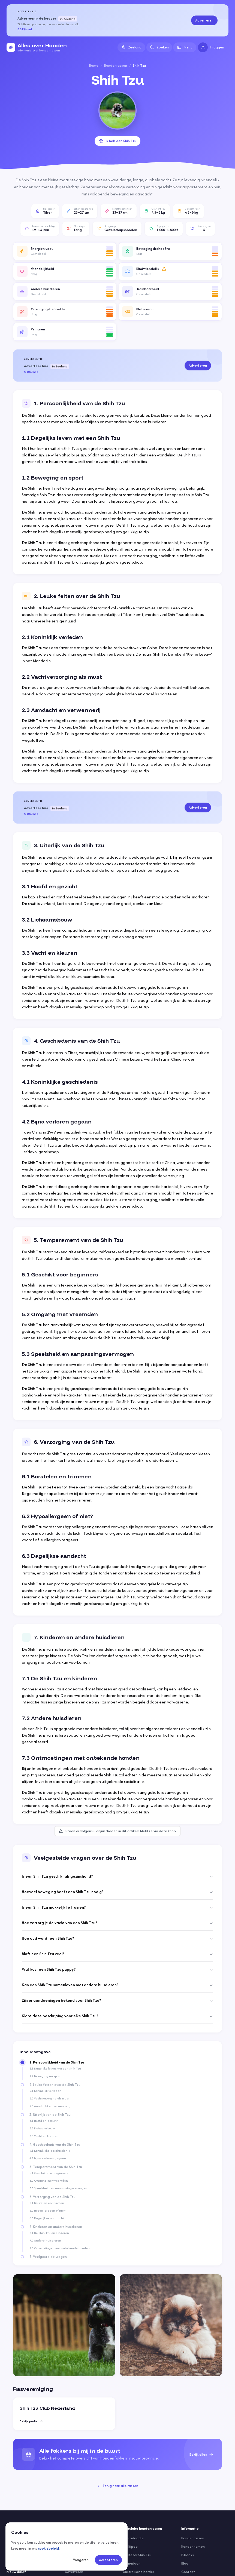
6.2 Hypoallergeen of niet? (47, 2210)
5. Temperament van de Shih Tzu (55, 2167)
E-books (187, 2554)
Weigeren (81, 2559)
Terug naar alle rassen (117, 2485)
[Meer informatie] (164, 269)
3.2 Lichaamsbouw (42, 2128)
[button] (64, 251)
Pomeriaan (131, 2563)
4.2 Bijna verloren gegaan (47, 2158)
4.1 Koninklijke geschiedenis (49, 2150)
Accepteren (108, 2559)
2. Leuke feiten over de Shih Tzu (54, 2085)
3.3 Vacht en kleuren (43, 2136)
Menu (185, 47)
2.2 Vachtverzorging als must (49, 2098)
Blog (184, 2563)
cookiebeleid (48, 2548)
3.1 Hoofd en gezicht (43, 2120)
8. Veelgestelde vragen (48, 2257)
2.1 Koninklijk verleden (45, 2091)
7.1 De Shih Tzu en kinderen (49, 2233)
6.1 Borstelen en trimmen (46, 2203)
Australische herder (138, 2571)
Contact (188, 2571)
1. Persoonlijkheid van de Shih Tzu (56, 2062)
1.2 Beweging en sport (44, 2076)
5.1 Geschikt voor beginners (48, 2173)
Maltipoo (130, 2546)
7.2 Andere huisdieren (45, 2240)
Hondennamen (193, 2546)
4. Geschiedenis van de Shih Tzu (54, 2144)
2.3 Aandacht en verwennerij (49, 2106)
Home (93, 65)
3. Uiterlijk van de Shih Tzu (50, 2115)
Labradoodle (133, 2538)
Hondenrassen (115, 65)
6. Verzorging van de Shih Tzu (52, 2197)
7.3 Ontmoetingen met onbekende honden (59, 2248)
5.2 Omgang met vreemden (48, 2180)
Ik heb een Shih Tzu (117, 140)
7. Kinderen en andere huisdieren (55, 2227)
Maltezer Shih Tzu (137, 2554)
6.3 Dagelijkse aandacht (46, 2218)
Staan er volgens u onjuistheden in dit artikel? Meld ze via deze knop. (117, 1831)
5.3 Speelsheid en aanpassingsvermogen (58, 2188)
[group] (117, 2454)
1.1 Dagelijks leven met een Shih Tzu (55, 2068)
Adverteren (204, 20)
